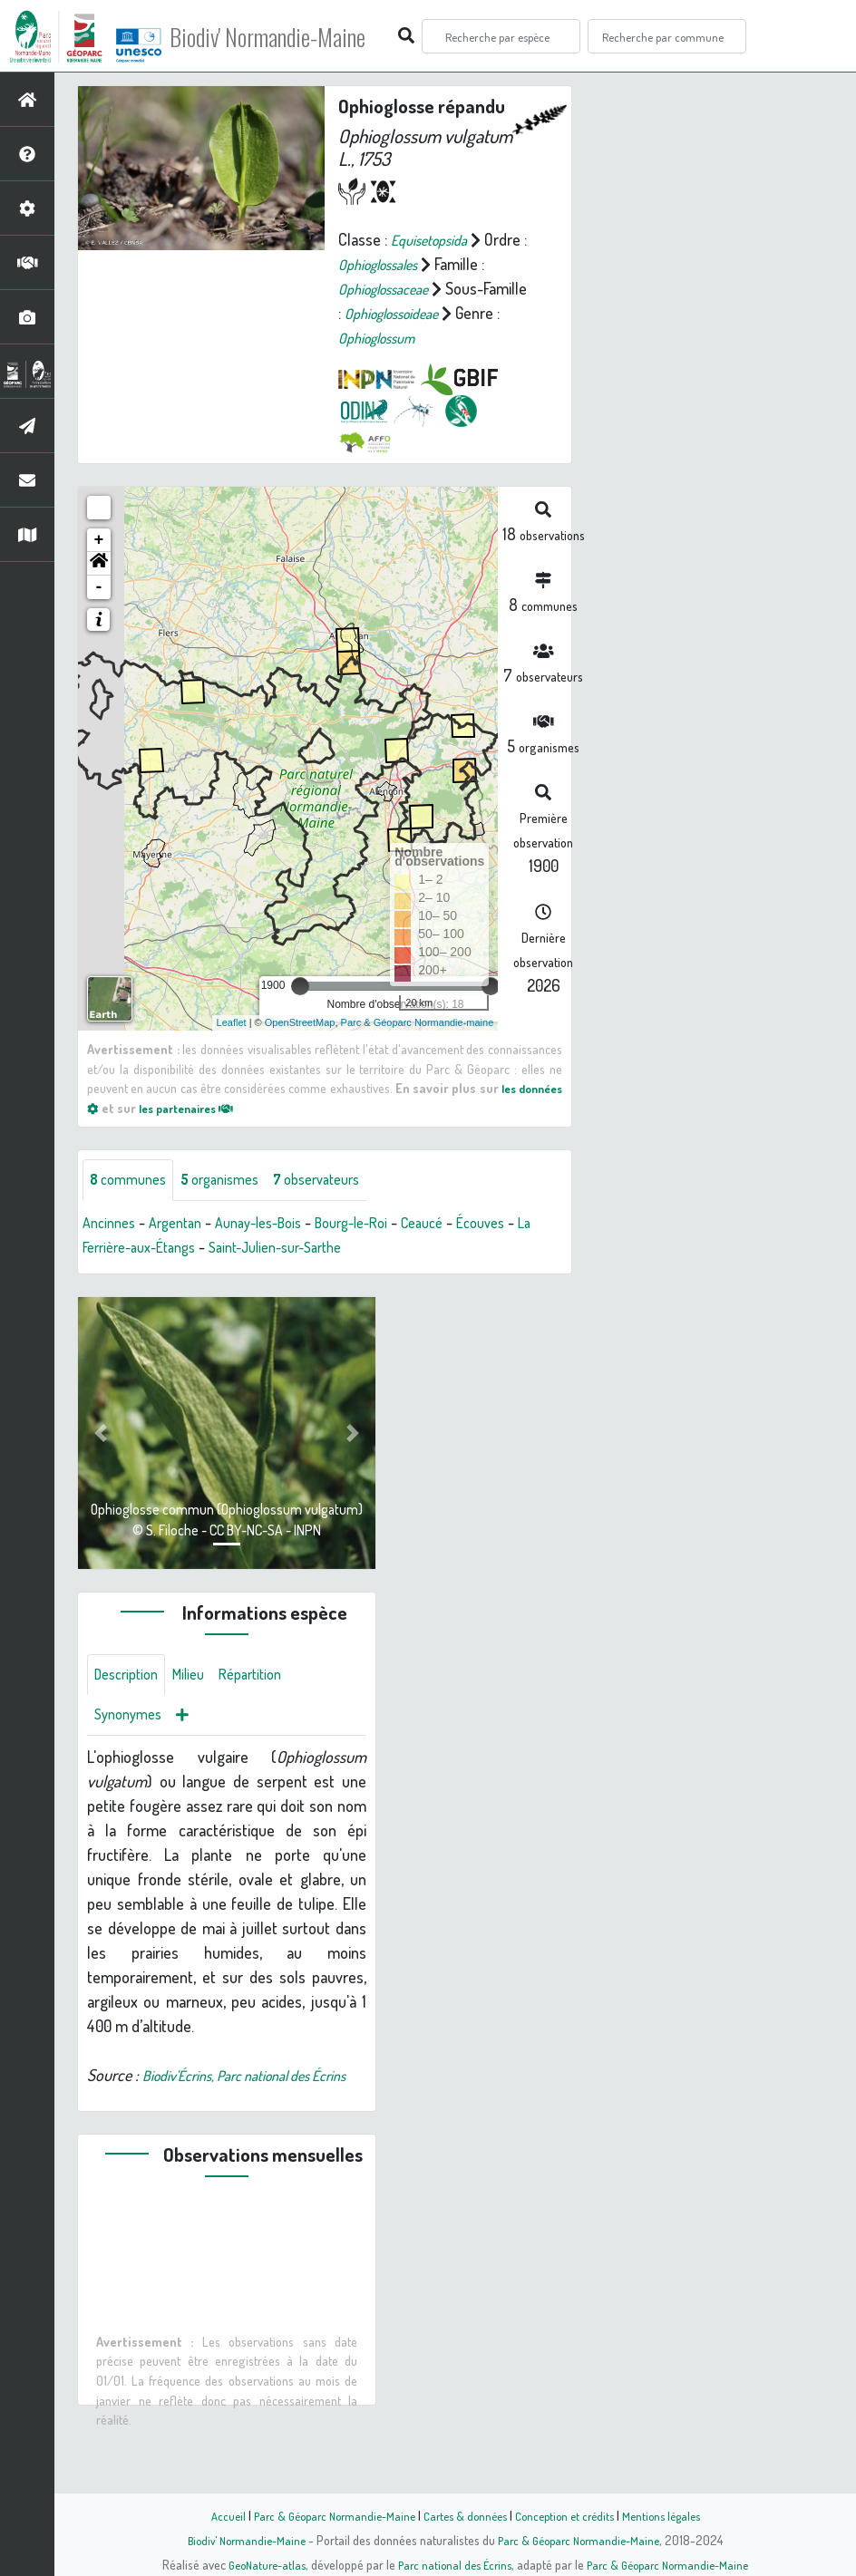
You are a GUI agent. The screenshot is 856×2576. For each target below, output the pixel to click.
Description (130, 1702)
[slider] (300, 1010)
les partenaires (246, 1131)
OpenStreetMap (300, 1046)
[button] (99, 587)
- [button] (99, 611)
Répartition (267, 1702)
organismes (233, 1205)
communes (132, 1205)
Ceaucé (462, 1248)
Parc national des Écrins (452, 2564)
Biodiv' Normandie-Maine (298, 36)
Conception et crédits (571, 2515)
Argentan (185, 1248)
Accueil (211, 2515)
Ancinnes (112, 1248)
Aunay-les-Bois (278, 1248)
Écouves (527, 1248)
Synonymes (132, 1746)
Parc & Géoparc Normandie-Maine (325, 2515)
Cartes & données (465, 2515)
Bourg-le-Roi (382, 1248)
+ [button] (99, 564)
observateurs (341, 1205)
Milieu (199, 1702)
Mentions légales (674, 2515)
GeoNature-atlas (257, 2564)
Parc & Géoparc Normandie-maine (417, 1046)
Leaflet (232, 1046)
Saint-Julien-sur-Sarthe (320, 1273)
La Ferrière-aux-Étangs (156, 1273)
